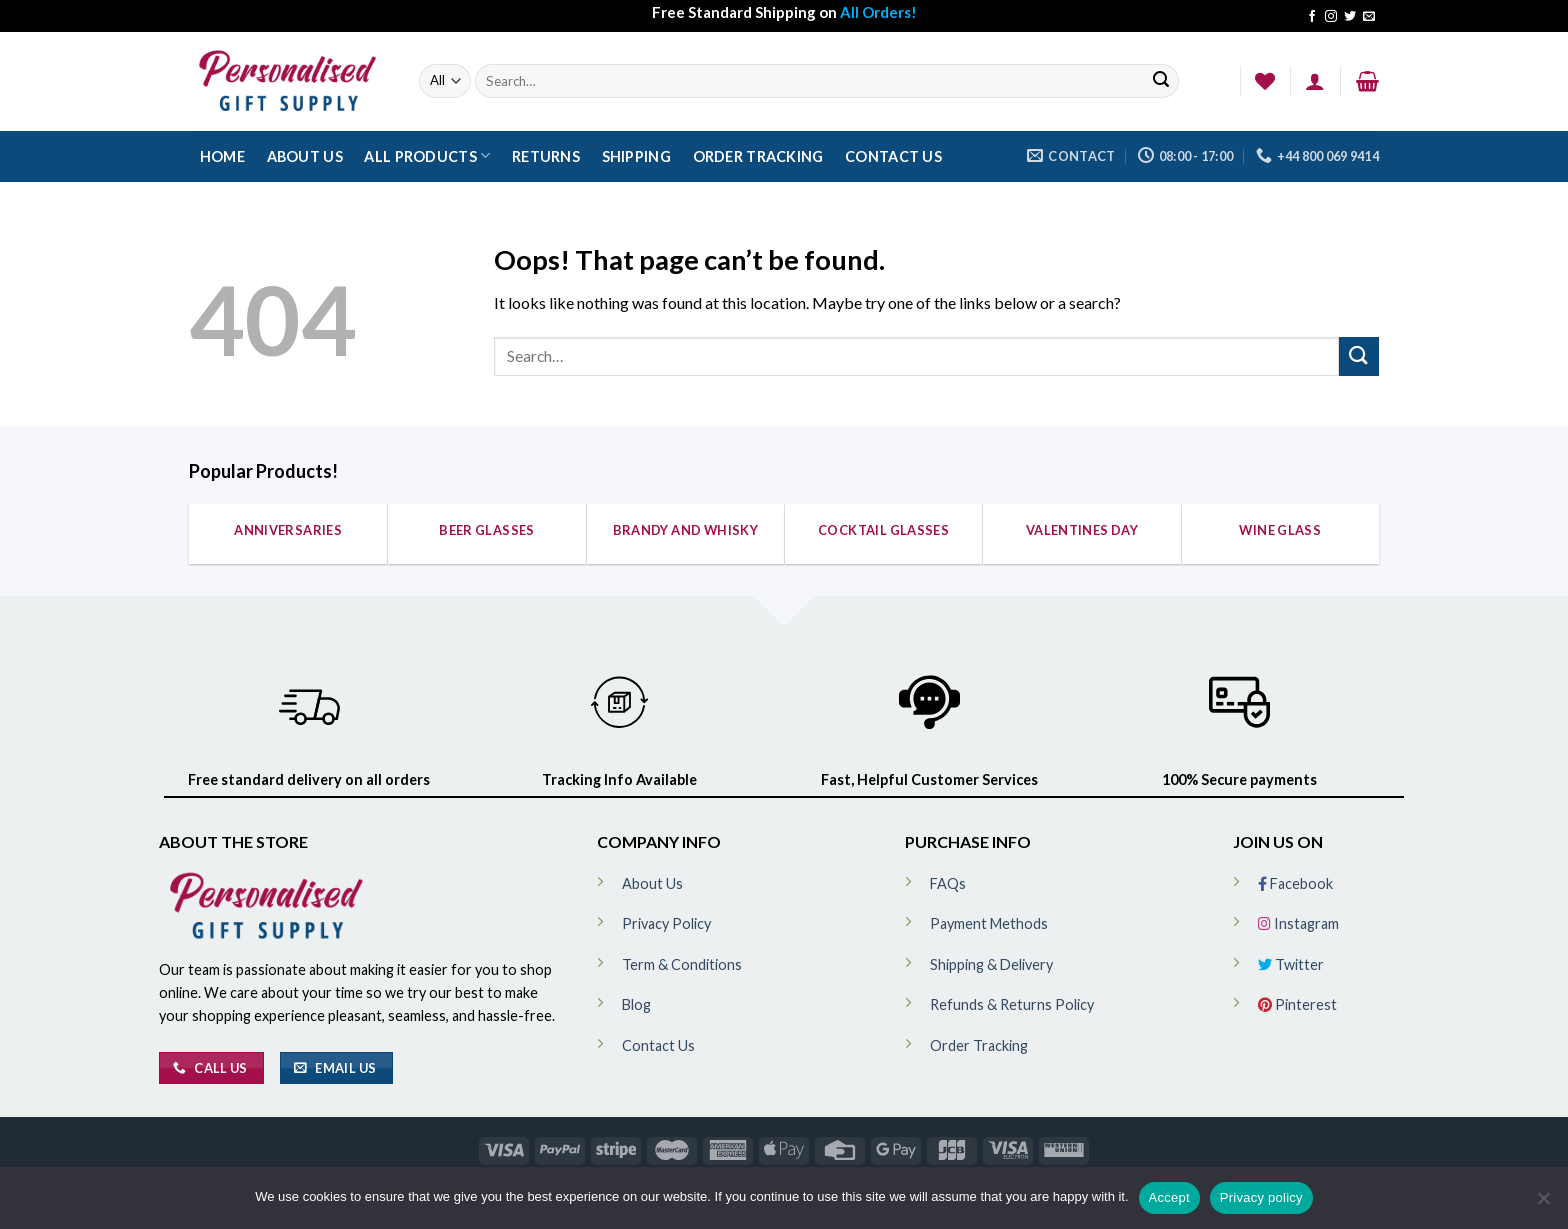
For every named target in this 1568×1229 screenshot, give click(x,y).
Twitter (1291, 964)
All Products (427, 155)
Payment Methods (989, 923)
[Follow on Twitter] (1350, 17)
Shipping (636, 156)
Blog (636, 1004)
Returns (546, 156)
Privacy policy (1261, 1197)
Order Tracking (758, 156)
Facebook (1295, 883)
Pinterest (1297, 1004)
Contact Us (893, 156)
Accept (1169, 1197)
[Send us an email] (1369, 17)
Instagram (1298, 923)
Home (222, 156)
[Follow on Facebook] (1312, 17)
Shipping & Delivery (991, 964)
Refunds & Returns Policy (1012, 1004)
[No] (1543, 1204)
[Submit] (1161, 81)
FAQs (948, 883)
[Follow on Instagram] (1331, 17)
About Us (305, 156)
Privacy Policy (666, 923)
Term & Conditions (682, 964)
